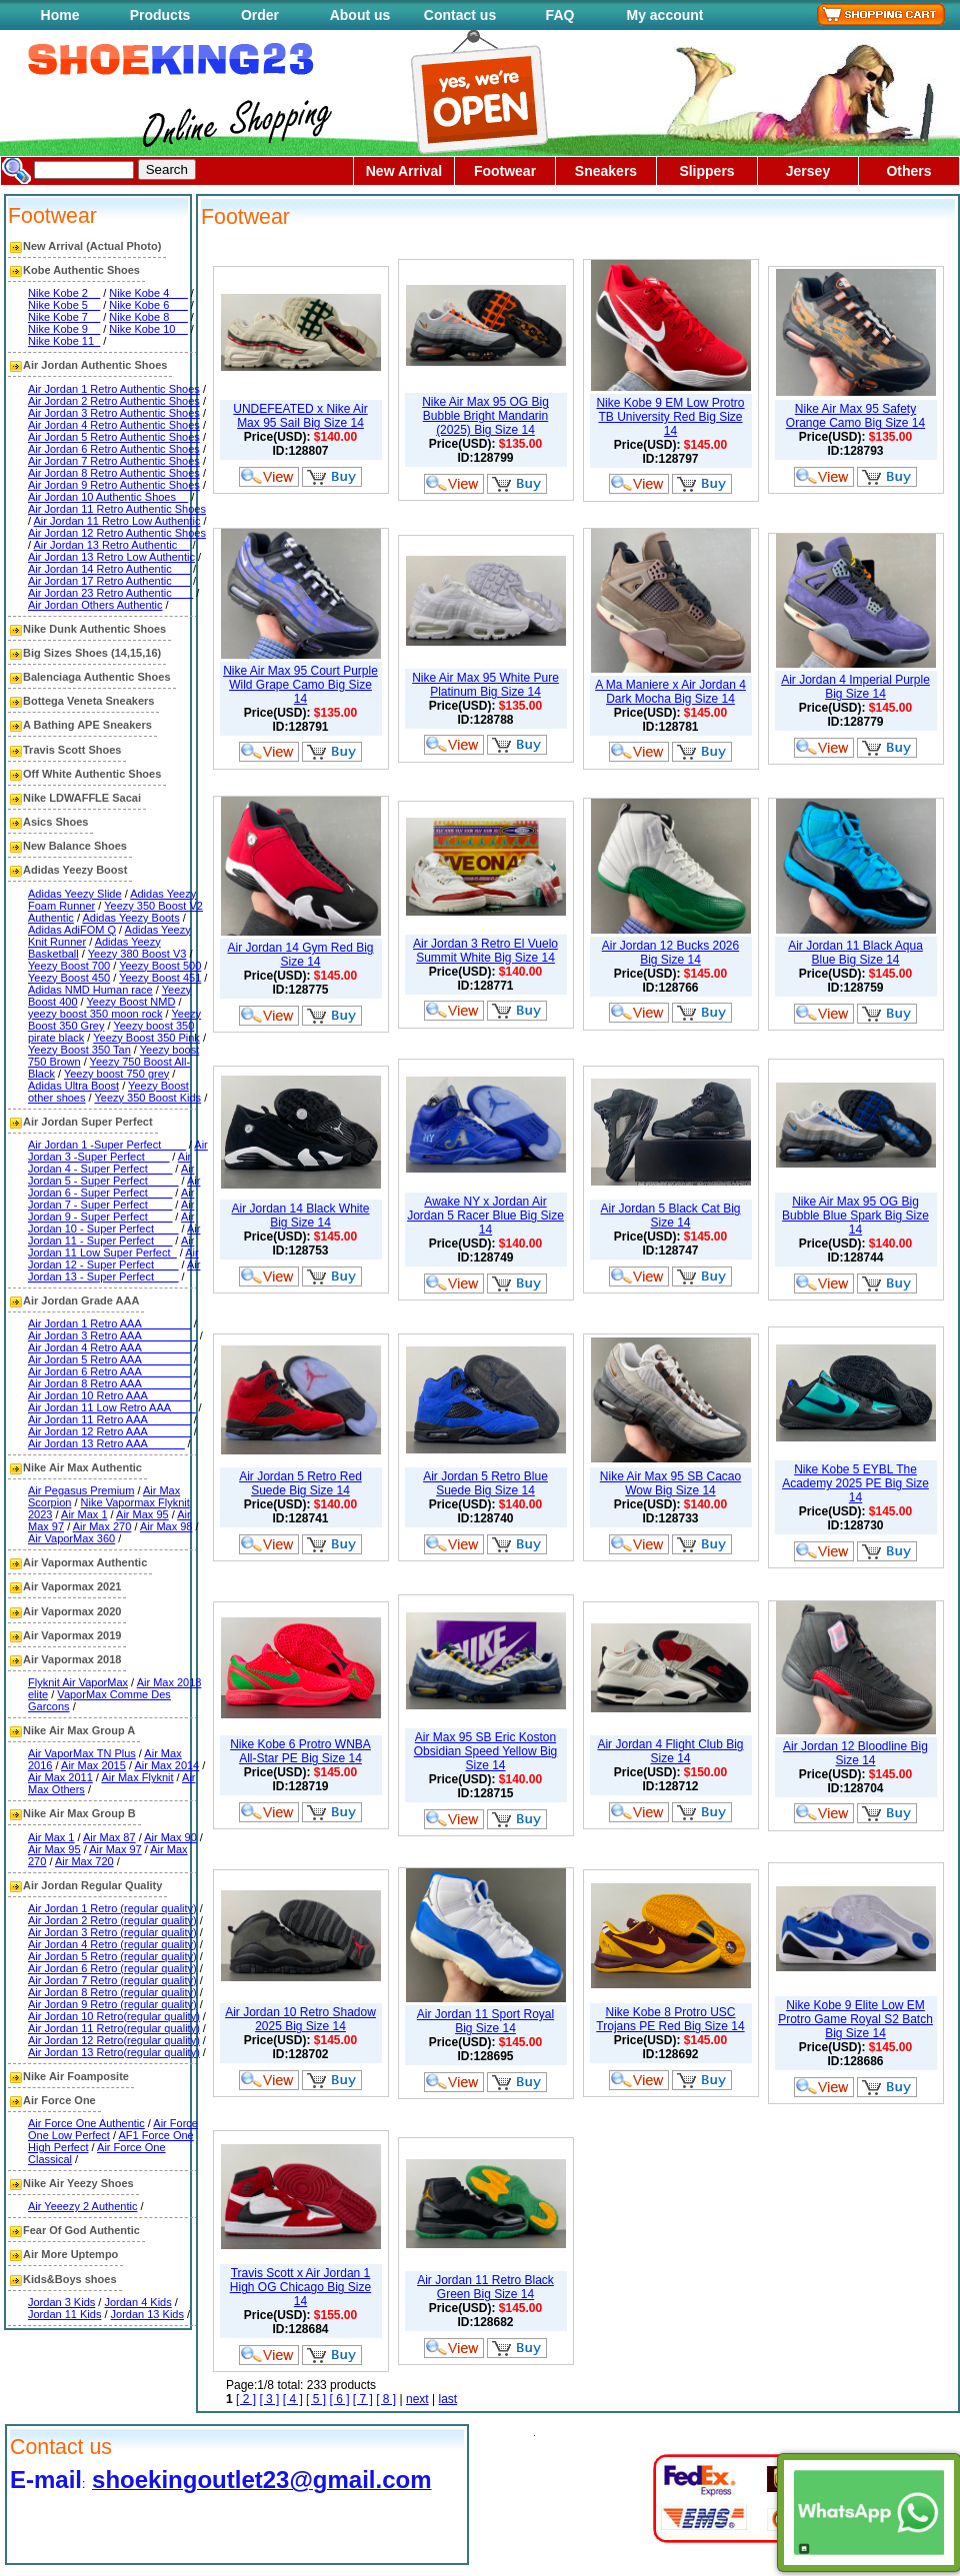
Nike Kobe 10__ (148, 329)
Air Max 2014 (166, 1765)
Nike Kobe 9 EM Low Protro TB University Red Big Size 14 (670, 417)
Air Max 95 (142, 1514)
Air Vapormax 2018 (72, 1659)
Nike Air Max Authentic (82, 1467)
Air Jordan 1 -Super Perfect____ (107, 1145)
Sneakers (606, 171)
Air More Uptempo (70, 2254)
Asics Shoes (55, 822)
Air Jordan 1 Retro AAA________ (109, 1323)
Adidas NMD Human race (90, 990)
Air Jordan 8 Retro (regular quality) (112, 1992)
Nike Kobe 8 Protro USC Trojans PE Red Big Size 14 (670, 2019)
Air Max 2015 (93, 1765)
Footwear (505, 171)
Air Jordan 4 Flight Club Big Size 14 (670, 1751)
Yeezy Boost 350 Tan (79, 1050)
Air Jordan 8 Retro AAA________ (109, 1383)
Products (160, 15)
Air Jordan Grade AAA (81, 1300)
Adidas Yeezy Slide (75, 894)
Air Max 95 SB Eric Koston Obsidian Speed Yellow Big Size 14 (485, 1751)
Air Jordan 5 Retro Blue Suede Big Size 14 (485, 1483)
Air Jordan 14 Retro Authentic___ (109, 569)
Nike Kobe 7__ (64, 317)
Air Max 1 (84, 1514)
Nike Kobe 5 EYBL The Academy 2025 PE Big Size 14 (855, 1483)
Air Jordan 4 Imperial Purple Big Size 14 (855, 687)
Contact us (460, 15)
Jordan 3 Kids (61, 2302)
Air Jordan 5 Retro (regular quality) (112, 1956)
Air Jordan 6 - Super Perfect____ (114, 1187)
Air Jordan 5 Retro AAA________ (109, 1359)
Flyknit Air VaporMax (78, 1682)
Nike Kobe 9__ (64, 329)
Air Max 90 (170, 1837)
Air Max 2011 (60, 1777)
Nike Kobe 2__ (64, 293)
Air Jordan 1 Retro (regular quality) (112, 1908)
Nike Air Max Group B (79, 1813)
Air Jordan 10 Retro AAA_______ (109, 1395)
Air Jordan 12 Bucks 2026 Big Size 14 (670, 953)
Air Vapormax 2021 (72, 1586)
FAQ (560, 15)
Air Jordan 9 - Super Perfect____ (111, 1211)
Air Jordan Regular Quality (92, 1885)
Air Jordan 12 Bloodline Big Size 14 (855, 1753)
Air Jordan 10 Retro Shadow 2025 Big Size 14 (300, 2019)
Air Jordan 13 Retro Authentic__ (112, 545)
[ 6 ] (339, 2399)
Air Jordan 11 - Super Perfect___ (114, 1235)
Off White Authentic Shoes (92, 774)
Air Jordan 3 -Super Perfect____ (118, 1151)
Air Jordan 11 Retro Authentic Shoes (117, 509)
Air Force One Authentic (86, 2123)
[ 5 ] (316, 2399)
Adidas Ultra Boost (73, 1086)
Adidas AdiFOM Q (72, 930)
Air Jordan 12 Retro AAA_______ (109, 1431)
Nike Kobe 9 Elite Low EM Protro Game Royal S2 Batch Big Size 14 (855, 2019)
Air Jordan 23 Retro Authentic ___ (110, 593)
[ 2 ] (246, 2399)
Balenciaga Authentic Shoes (97, 677)
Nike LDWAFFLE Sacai (82, 798)
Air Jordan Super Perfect (88, 1122)
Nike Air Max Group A (79, 1730)
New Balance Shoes (75, 846)
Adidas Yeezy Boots (130, 918)
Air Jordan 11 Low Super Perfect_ (111, 1247)
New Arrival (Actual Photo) (92, 246)
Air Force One (59, 2100)
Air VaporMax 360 (71, 1538)
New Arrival (404, 171)
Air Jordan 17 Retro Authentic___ (109, 581)
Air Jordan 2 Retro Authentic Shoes (114, 401)
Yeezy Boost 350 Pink (146, 1038)
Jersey (808, 171)
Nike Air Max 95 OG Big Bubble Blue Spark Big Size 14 (855, 1216)
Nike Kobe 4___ (148, 293)
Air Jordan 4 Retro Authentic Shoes (114, 425)
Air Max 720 (84, 1861)
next (417, 2399)
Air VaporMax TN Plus (82, 1753)
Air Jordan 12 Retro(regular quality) (114, 2040)
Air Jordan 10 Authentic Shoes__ (108, 497)
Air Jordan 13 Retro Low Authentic (111, 557)
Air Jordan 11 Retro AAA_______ (109, 1419)
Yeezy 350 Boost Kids (147, 1098)
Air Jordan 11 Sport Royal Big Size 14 (485, 2021)
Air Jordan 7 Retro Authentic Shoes (114, 461)
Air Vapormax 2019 (72, 1635)
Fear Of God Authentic (81, 2230)
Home (60, 15)
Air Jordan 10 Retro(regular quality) (114, 2016)
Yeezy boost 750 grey (116, 1074)
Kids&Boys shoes (70, 2279)
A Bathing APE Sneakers (87, 725)
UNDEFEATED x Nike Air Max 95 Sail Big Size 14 (300, 416)
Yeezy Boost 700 (69, 966)
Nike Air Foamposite (76, 2076)
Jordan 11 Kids (64, 2314)
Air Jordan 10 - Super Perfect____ (111, 1223)
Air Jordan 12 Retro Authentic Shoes (117, 533)
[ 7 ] (363, 2399)
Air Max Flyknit (137, 1777)
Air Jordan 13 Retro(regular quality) (114, 2052)
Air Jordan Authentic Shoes (95, 365)
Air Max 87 (109, 1837)
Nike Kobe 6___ (148, 305)
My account (664, 15)
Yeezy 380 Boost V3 (137, 954)
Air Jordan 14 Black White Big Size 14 (300, 1216)
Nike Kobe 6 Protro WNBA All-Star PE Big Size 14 (300, 1751)
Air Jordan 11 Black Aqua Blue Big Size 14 (855, 953)
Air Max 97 (115, 1849)
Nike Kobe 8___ (148, 317)
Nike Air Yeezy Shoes (78, 2183)
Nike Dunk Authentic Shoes (94, 629)
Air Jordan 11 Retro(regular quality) (114, 2028)
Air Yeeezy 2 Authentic (82, 2206)
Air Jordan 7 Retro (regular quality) (112, 1980)
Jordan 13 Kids (147, 2314)
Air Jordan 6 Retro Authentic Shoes (114, 449)
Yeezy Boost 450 (69, 978)
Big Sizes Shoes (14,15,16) (92, 653)
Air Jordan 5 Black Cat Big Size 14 (670, 1216)
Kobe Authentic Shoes (81, 270)
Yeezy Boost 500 (160, 966)
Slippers (706, 171)
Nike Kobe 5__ (64, 305)
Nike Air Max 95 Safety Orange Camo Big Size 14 (855, 416)
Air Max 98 (166, 1526)
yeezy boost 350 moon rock (95, 1014)
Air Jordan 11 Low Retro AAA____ (112, 1407)
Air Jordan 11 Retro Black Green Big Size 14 (485, 2287)
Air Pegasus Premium (81, 1490)
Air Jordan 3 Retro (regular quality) (112, 1932)
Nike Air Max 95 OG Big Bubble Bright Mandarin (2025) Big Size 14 (485, 416)
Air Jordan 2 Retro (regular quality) (112, 1920)
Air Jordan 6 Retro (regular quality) (112, 1968)
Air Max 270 (102, 1526)
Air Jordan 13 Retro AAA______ (106, 1443)
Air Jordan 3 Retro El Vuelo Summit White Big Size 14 (485, 951)
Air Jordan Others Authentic (95, 605)
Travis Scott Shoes (72, 750)
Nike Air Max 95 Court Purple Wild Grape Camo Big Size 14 (300, 685)
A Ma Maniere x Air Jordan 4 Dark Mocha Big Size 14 (670, 692)
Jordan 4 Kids (137, 2302)
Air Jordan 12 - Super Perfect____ (113, 1259)
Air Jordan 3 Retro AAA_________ (112, 1335)
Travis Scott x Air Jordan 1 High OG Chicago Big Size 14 (300, 2287)
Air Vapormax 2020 (72, 1611)
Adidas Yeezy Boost (75, 870)
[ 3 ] (269, 2399)
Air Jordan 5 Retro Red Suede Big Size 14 (300, 1483)
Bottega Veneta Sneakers (88, 701)
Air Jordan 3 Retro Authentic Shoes (114, 413)
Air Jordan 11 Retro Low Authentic (117, 521)
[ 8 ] (386, 2399)
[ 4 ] (293, 2399)
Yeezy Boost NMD (131, 1002)
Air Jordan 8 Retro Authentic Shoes (114, 473)
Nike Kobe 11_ (64, 341)
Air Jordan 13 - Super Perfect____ (114, 1271)
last (447, 2399)
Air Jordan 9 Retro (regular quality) (112, 2004)
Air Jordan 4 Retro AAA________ (109, 1347)
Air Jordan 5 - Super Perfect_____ (111, 1175)
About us (360, 15)
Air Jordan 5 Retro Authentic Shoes (114, 437)
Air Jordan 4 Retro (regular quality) (112, 1944)
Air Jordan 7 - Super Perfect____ (111, 1199)
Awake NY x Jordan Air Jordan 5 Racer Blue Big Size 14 (485, 1216)
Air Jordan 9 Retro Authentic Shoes (114, 485)
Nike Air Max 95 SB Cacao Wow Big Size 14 (670, 1483)
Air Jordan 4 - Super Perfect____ (109, 1163)
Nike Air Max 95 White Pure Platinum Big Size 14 (485, 685)
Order (260, 15)
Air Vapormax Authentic (85, 1562)
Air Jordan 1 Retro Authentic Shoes (114, 389)
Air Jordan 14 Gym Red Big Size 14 (300, 955)
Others (908, 171)
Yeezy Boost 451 (160, 978)
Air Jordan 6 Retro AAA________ (109, 1371)
